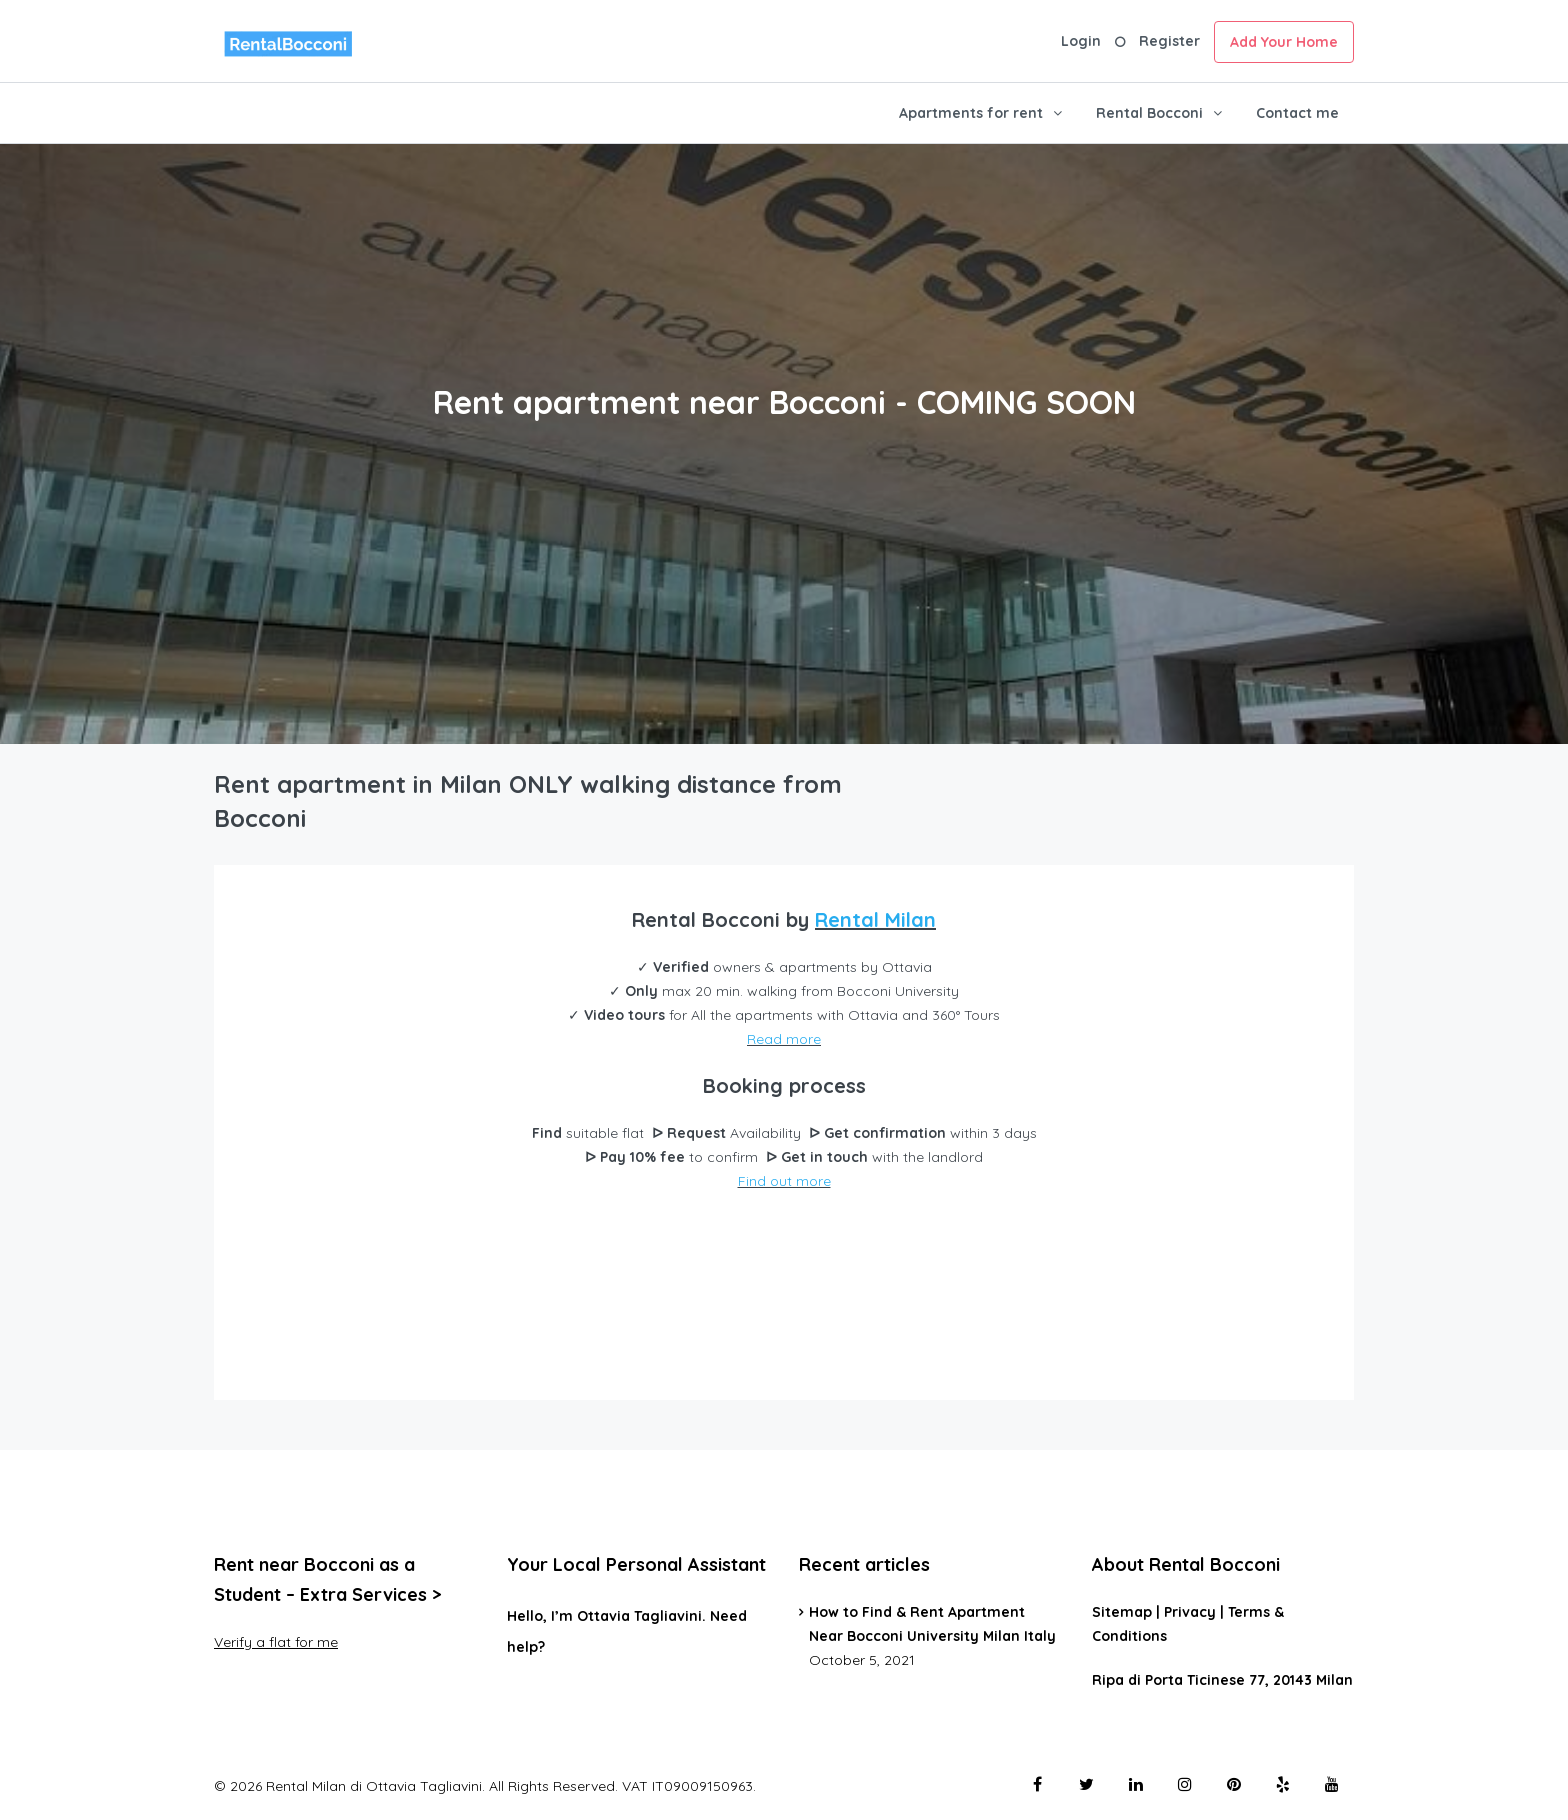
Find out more (784, 1181)
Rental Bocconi (1149, 113)
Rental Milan (875, 919)
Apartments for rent (971, 113)
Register (1169, 41)
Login (1081, 41)
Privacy (1190, 1612)
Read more (784, 1039)
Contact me (1297, 113)
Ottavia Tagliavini (639, 1616)
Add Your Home (1284, 42)
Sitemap (1122, 1612)
